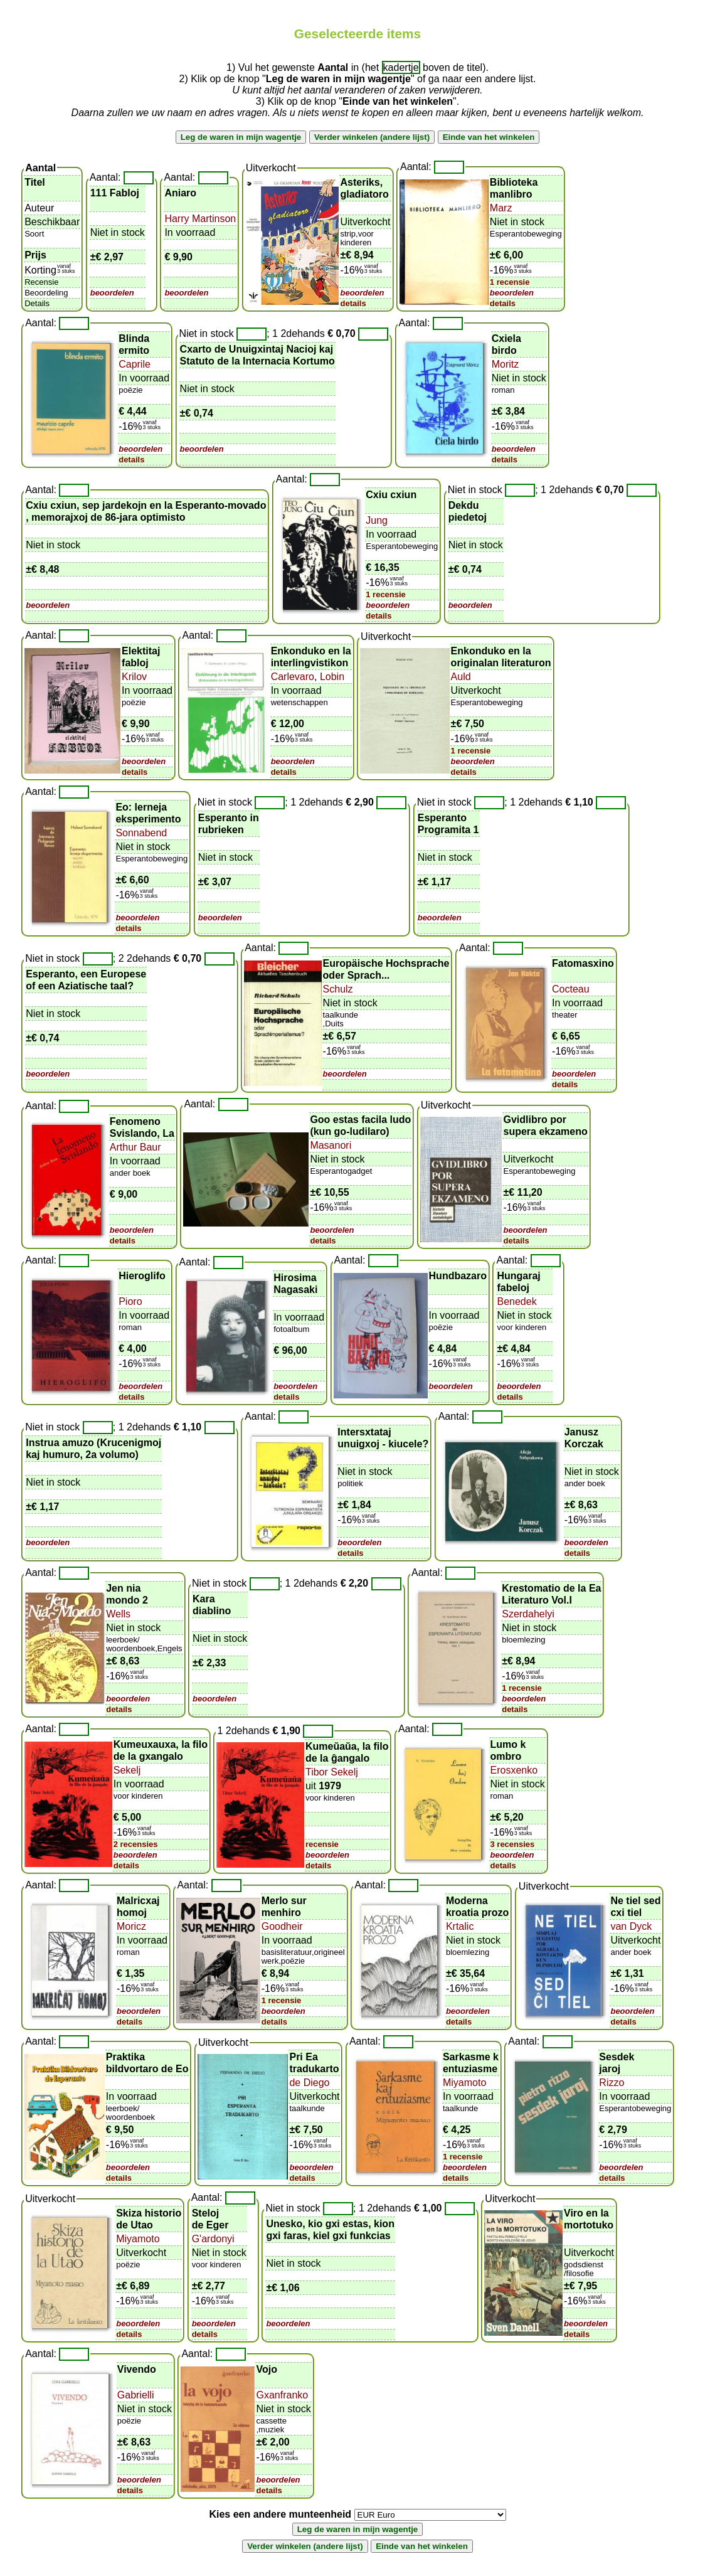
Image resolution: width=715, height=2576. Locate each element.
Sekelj (127, 1770)
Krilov (134, 676)
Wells (118, 1614)
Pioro (130, 1301)
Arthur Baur (135, 1147)
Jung (377, 520)
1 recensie (510, 282)
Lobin (330, 676)
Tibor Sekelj (331, 1772)
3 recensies (512, 1844)
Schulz (338, 989)
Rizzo (611, 2082)
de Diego (309, 2082)
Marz (501, 208)
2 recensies (136, 1844)
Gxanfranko (282, 2395)
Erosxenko (514, 1770)
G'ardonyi (213, 2238)
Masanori (330, 1145)
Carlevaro (292, 676)
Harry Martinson (200, 218)
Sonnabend (141, 833)
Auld (461, 676)
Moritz (505, 364)
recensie (322, 1844)
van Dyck (631, 1926)
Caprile (135, 364)
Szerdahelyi (528, 1614)
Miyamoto (464, 2082)
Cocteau (571, 989)
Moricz (131, 1926)
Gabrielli (135, 2395)
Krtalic (460, 1926)
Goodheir (282, 1926)
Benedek (516, 1301)
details (353, 303)
